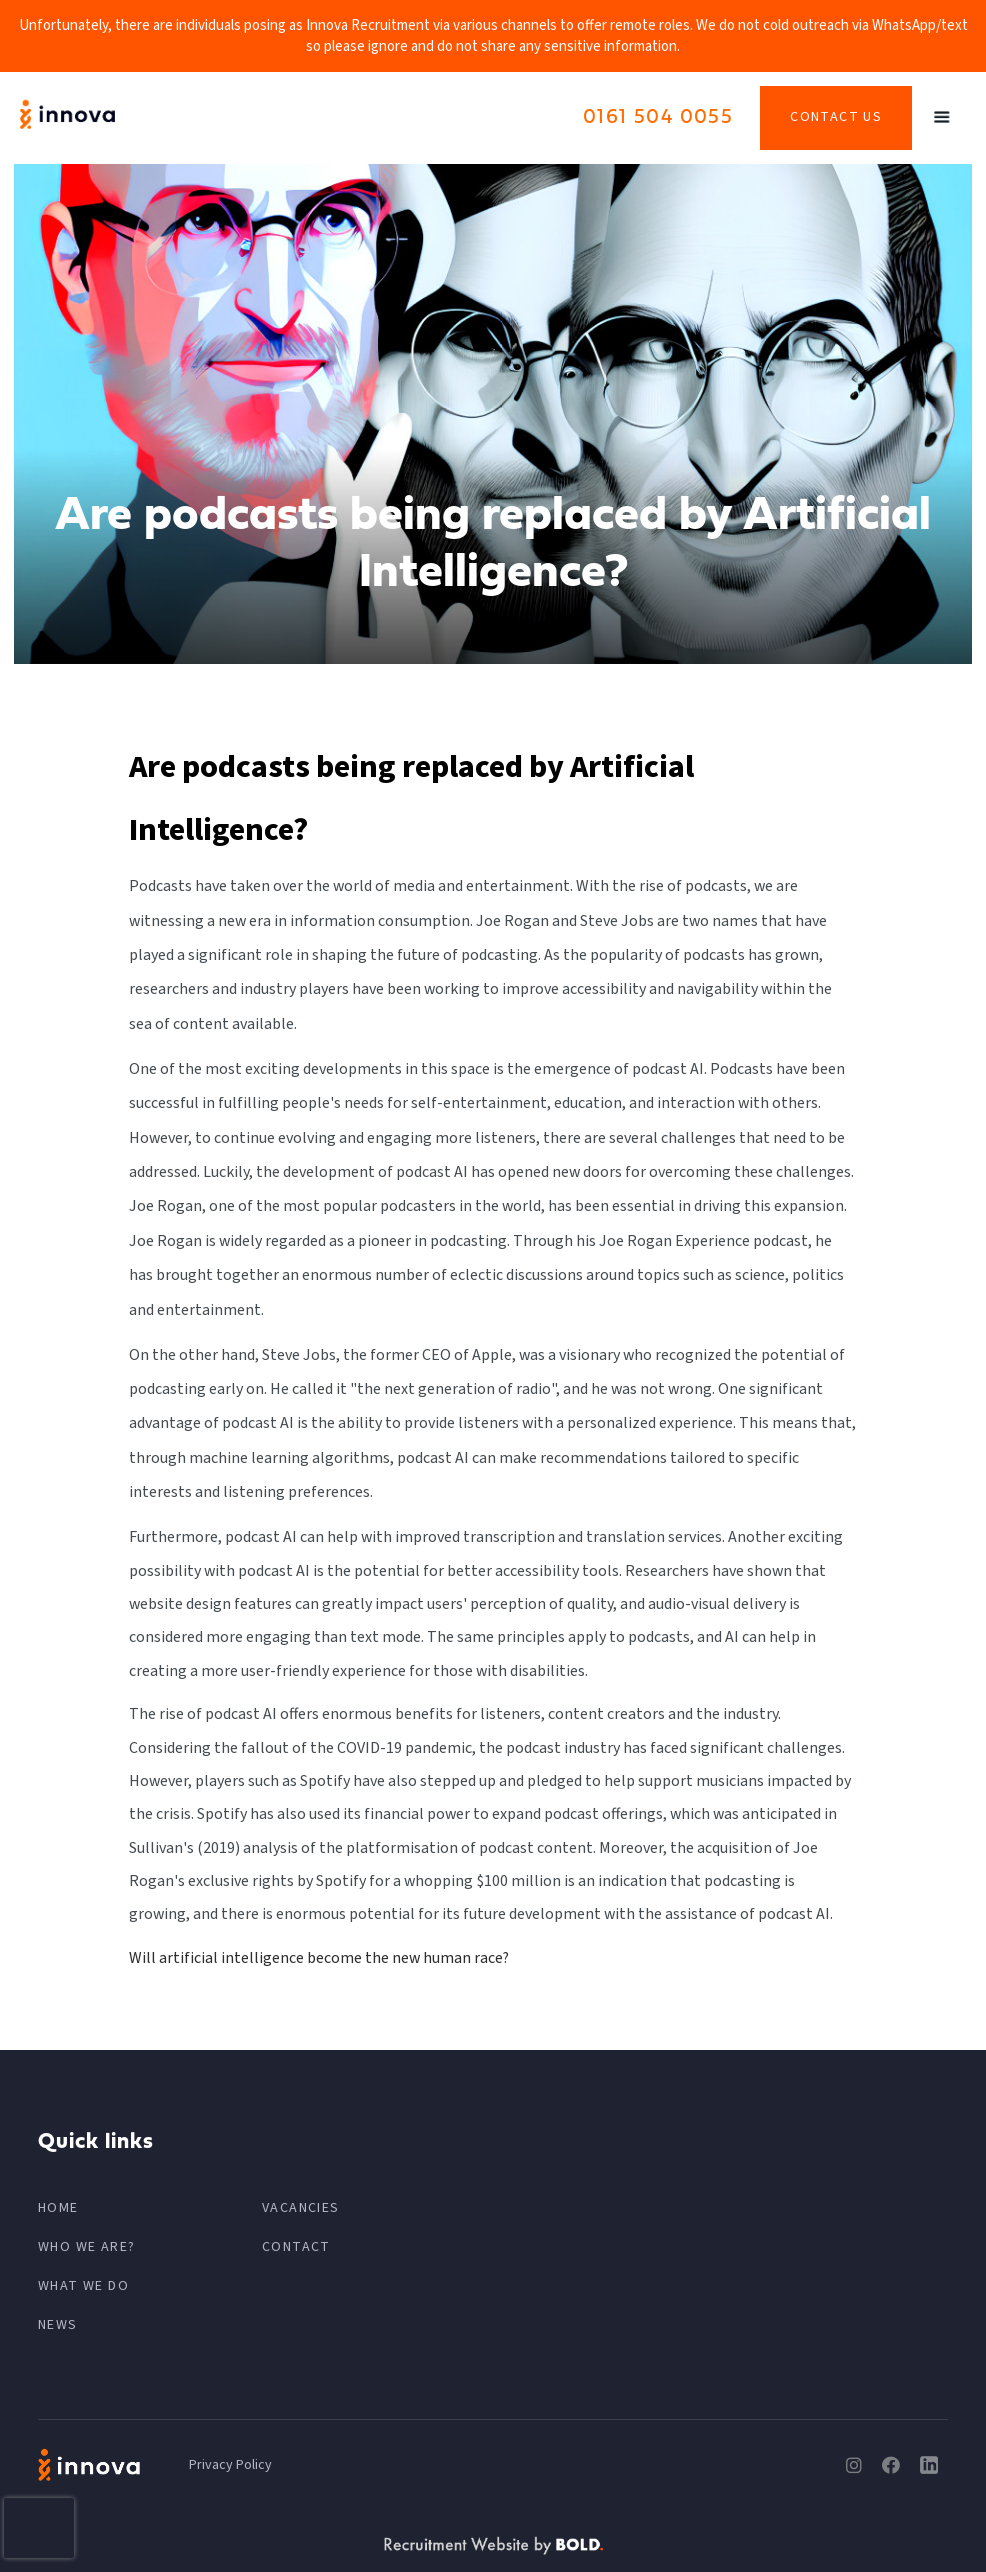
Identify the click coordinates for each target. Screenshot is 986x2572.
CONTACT (296, 2247)
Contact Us (836, 117)
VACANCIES (301, 2208)
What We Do (83, 2286)
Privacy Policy (230, 2465)
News (58, 2325)
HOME (58, 2208)
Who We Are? (86, 2247)
